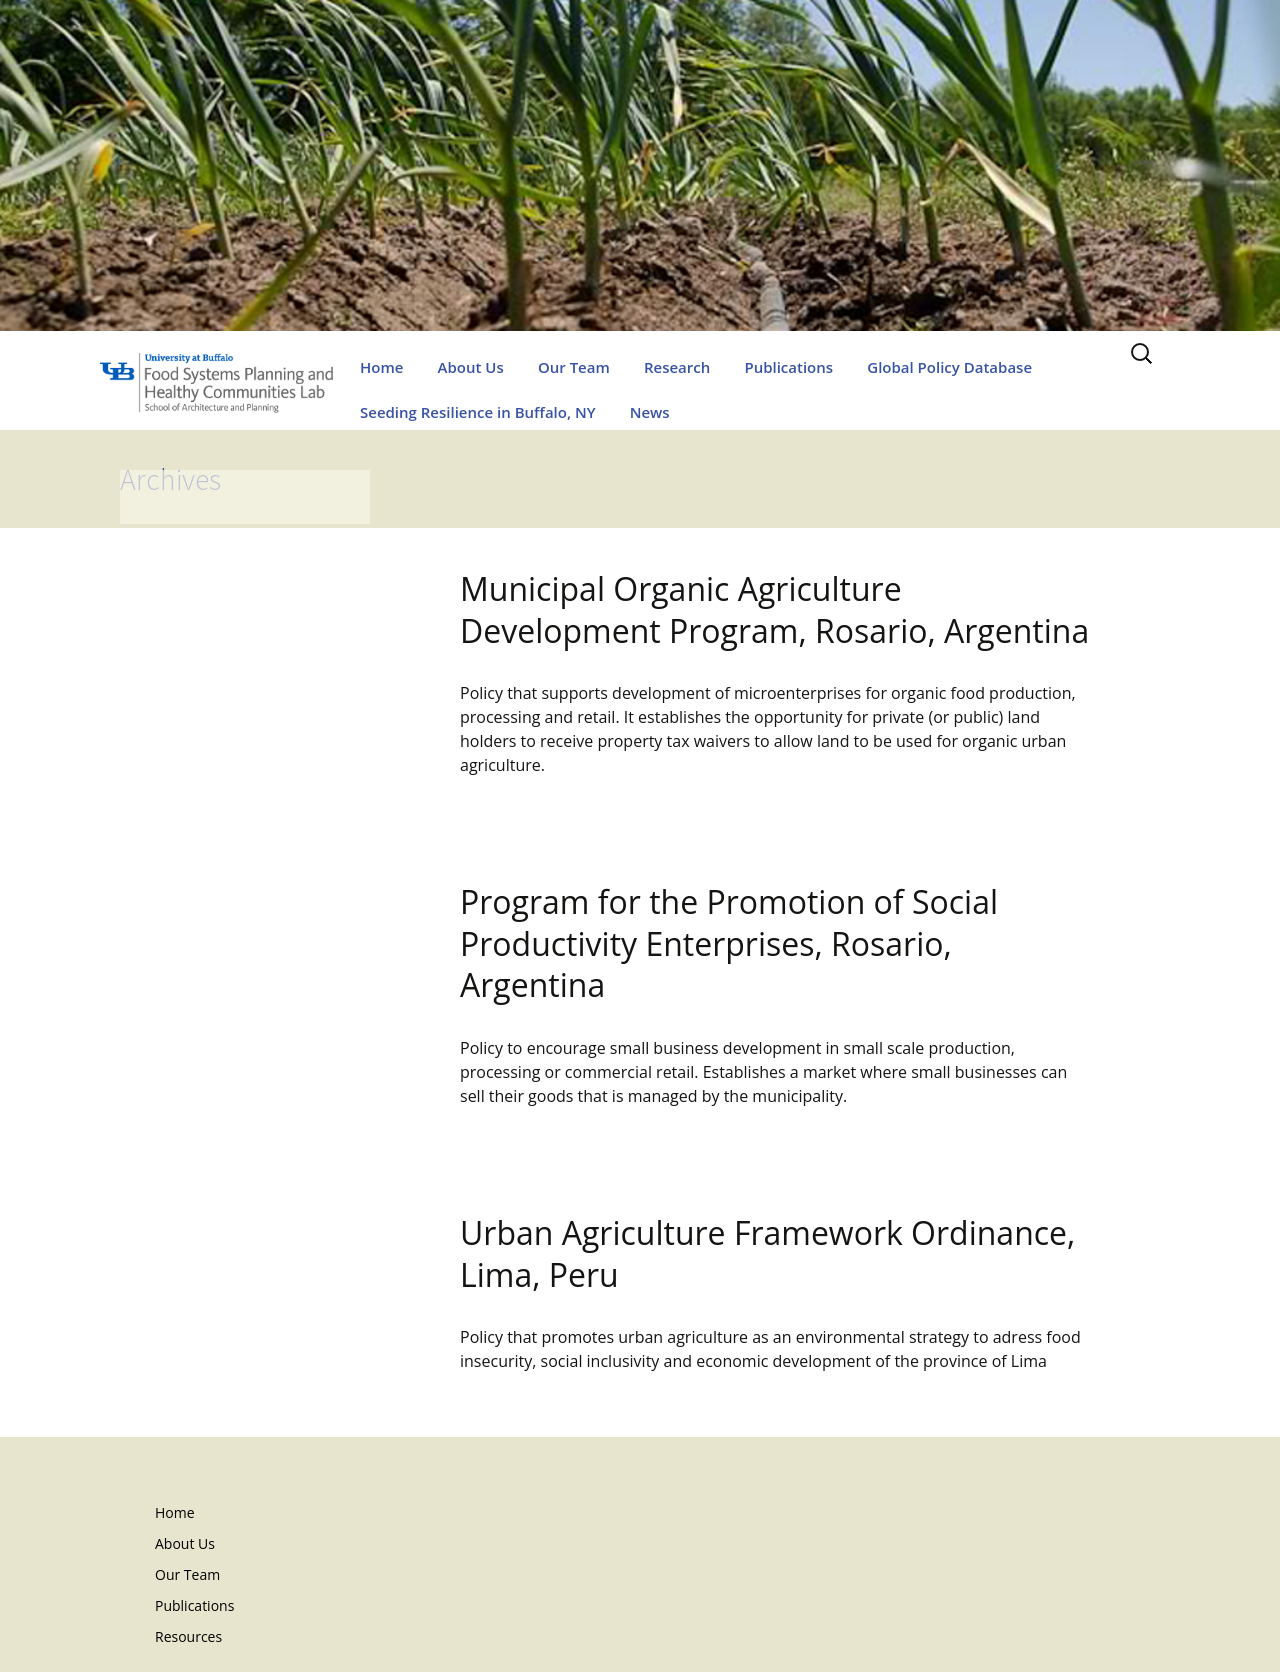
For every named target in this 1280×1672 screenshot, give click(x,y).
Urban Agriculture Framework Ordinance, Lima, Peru (767, 1253)
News (650, 412)
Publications (788, 367)
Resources (188, 1636)
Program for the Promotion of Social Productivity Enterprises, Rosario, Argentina (729, 943)
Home (381, 367)
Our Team (574, 367)
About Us (471, 367)
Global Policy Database (949, 367)
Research (677, 367)
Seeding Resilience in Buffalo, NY (478, 412)
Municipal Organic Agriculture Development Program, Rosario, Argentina (774, 609)
